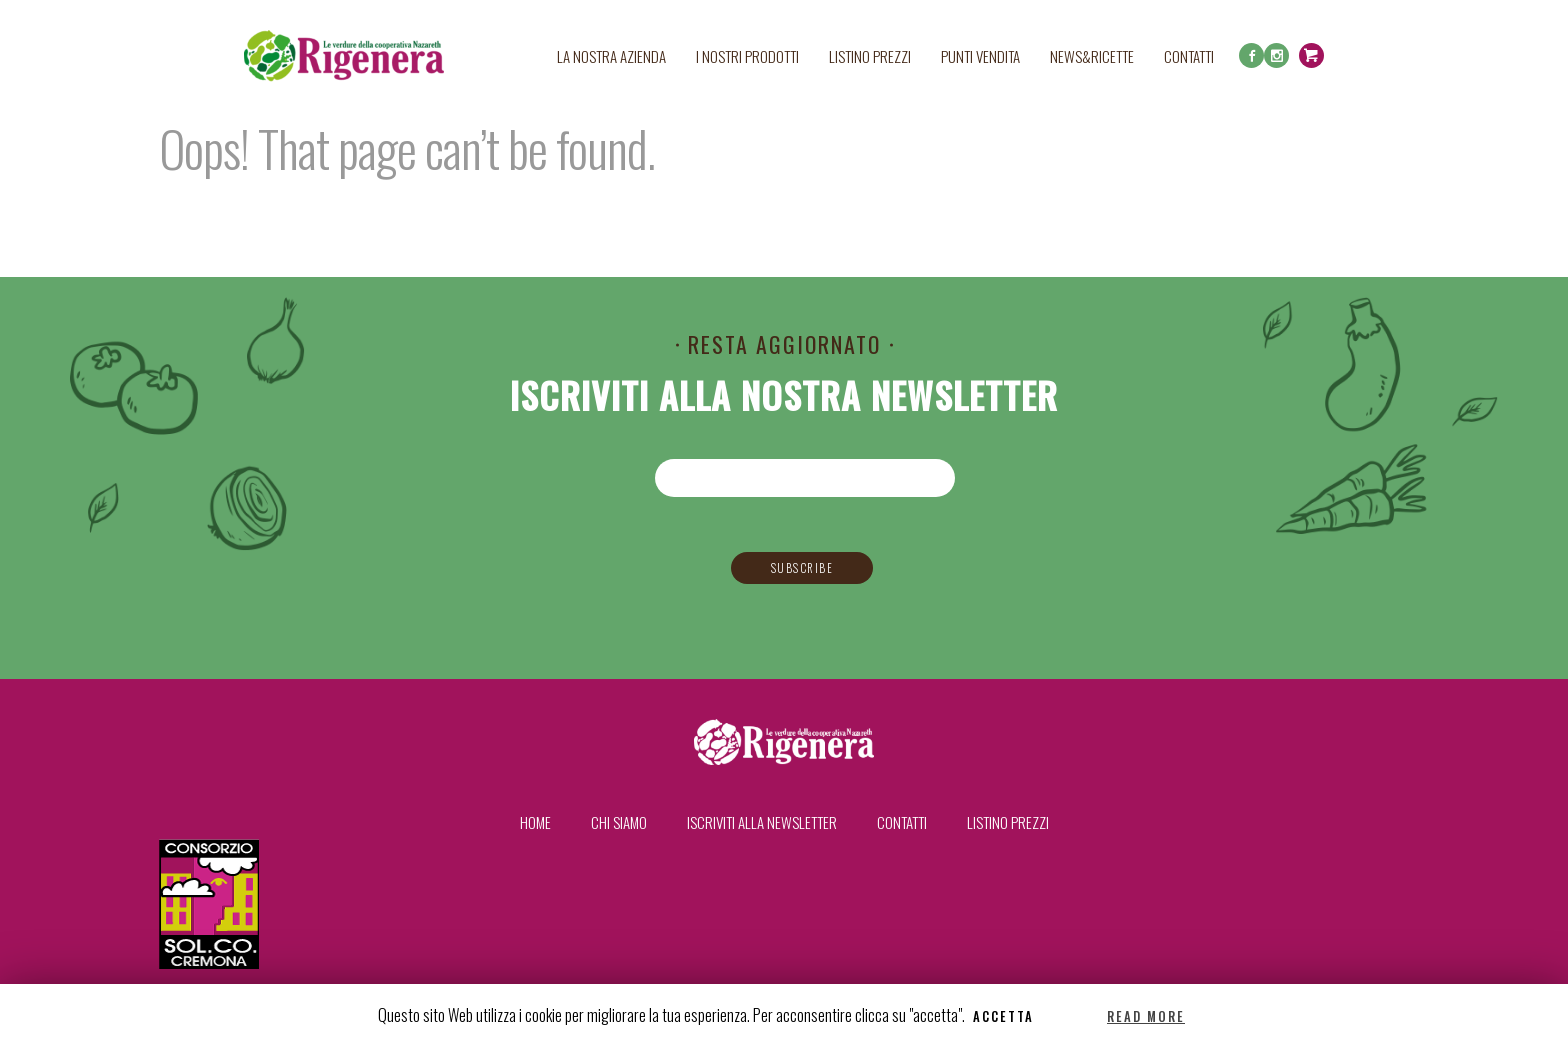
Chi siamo (619, 822)
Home (535, 822)
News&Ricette (1092, 56)
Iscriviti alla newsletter (762, 822)
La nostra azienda (611, 56)
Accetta (1003, 1016)
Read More (1146, 1016)
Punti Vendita (980, 56)
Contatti (1189, 56)
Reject (1072, 1016)
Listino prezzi (870, 56)
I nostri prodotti (747, 56)
